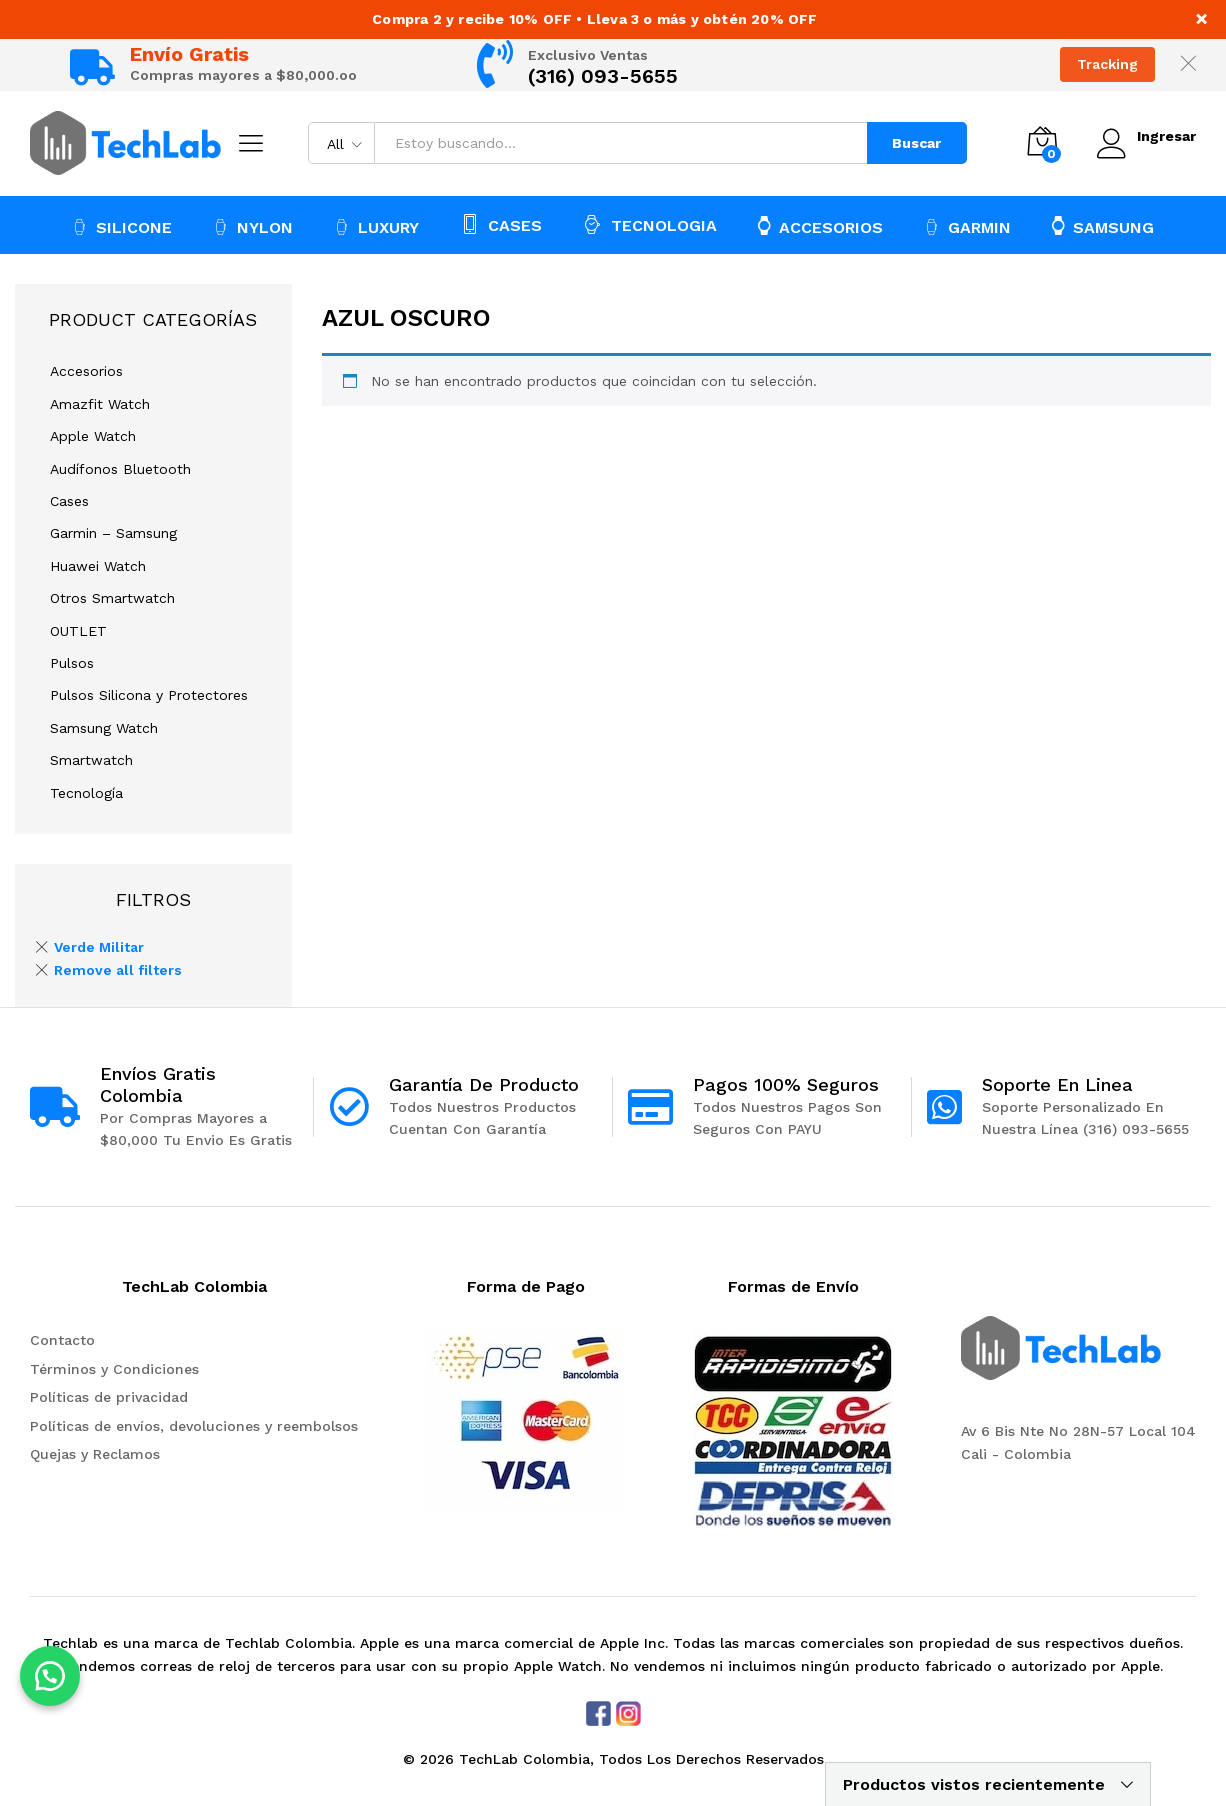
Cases (69, 501)
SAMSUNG (1103, 226)
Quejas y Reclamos (95, 1454)
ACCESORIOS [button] (820, 226)
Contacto (62, 1340)
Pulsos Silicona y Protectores (149, 695)
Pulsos (72, 663)
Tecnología (86, 793)
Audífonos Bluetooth (120, 469)
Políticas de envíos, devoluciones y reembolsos (194, 1426)
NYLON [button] (253, 227)
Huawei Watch (98, 566)
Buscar (915, 143)
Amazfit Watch (100, 404)
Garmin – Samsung (113, 533)
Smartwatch (91, 760)
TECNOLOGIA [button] (650, 224)
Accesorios (86, 371)
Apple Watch (93, 436)
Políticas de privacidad (109, 1397)
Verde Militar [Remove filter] (99, 947)
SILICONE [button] (122, 227)
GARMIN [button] (967, 227)
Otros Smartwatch (112, 598)
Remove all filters (118, 970)
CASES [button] (501, 224)
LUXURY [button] (376, 227)
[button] (50, 1676)
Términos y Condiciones (114, 1369)
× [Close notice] (1201, 18)
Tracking (1107, 64)
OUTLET (78, 631)
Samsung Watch (104, 728)
